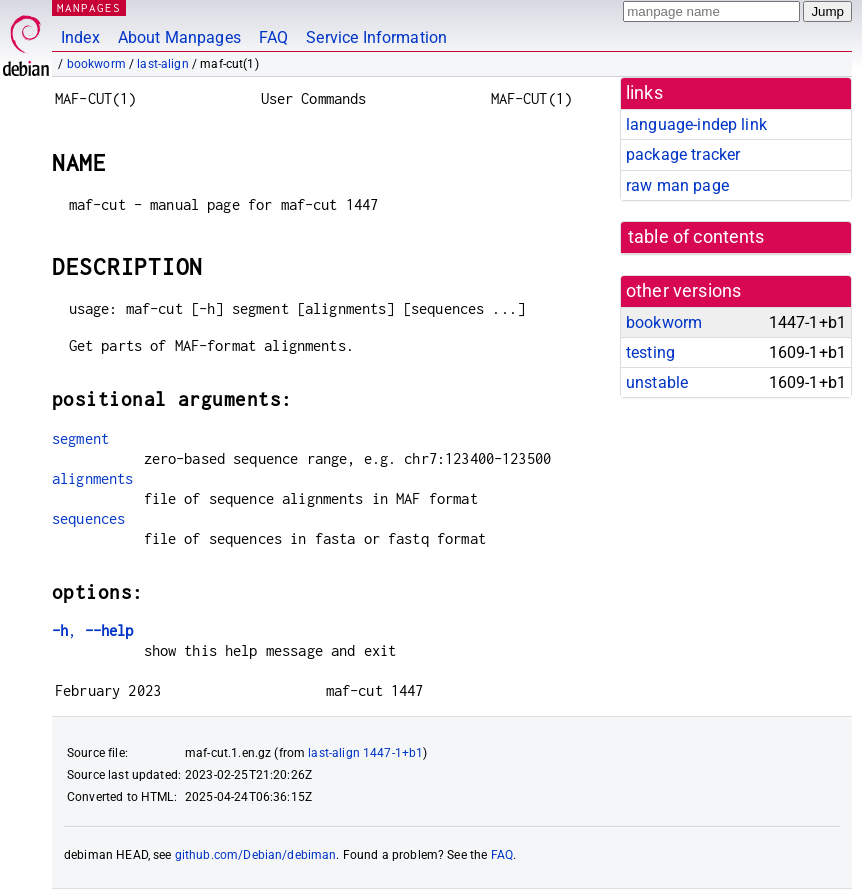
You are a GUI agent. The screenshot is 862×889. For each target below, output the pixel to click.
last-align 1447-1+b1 (365, 753)
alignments (93, 478)
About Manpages (179, 37)
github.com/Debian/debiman (256, 855)
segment (80, 438)
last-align (163, 64)
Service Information (376, 37)
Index (80, 37)
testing (650, 352)
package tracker (683, 154)
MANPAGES (89, 7)
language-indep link (696, 124)
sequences (88, 518)
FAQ (273, 37)
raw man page (677, 185)
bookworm (96, 64)
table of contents (696, 237)
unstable (657, 382)
